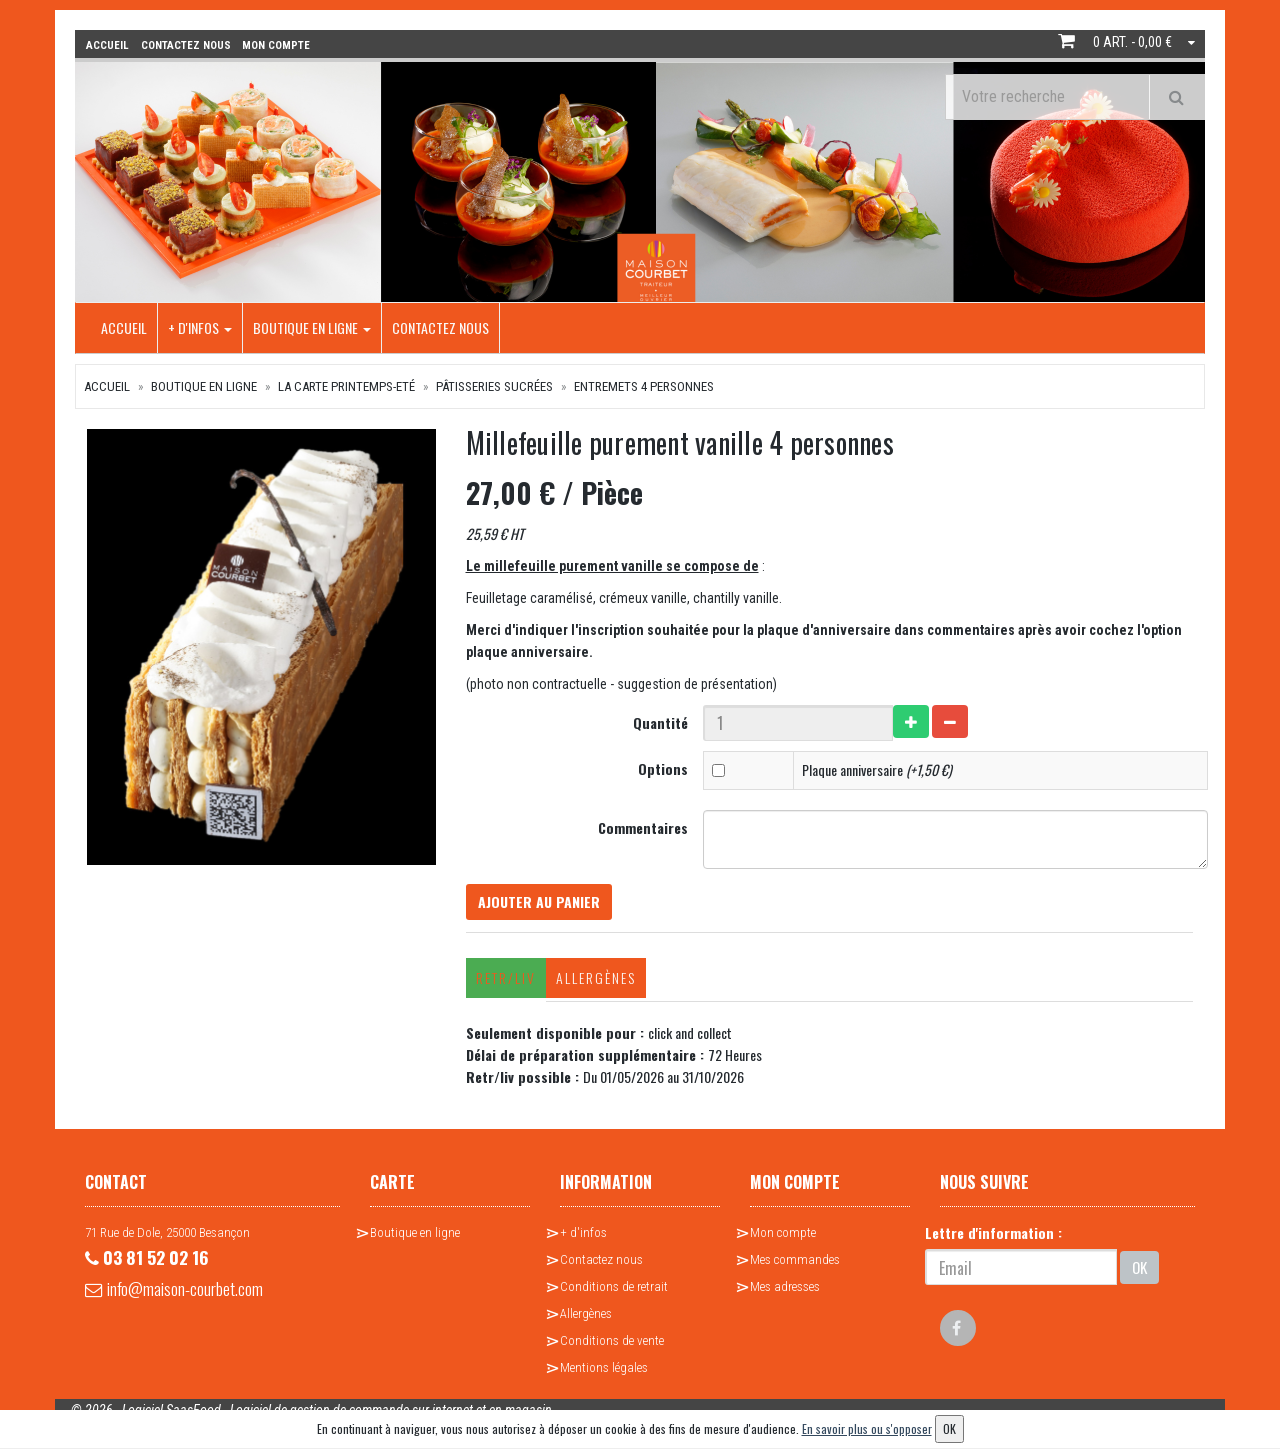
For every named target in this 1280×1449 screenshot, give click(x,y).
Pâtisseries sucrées (494, 384)
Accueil (124, 325)
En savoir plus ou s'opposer (867, 1428)
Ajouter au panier (543, 903)
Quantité (661, 720)
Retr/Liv (502, 982)
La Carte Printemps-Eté (346, 384)
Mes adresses (785, 1291)
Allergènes (592, 982)
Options (664, 766)
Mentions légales (604, 1372)
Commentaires (644, 825)
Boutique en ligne (312, 325)
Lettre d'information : (993, 1237)
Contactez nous (440, 325)
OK (1139, 1271)
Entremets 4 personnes (644, 384)
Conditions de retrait (614, 1291)
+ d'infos (200, 325)
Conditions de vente (612, 1345)
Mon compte (783, 1237)
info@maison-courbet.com (190, 1299)
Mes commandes (795, 1264)
